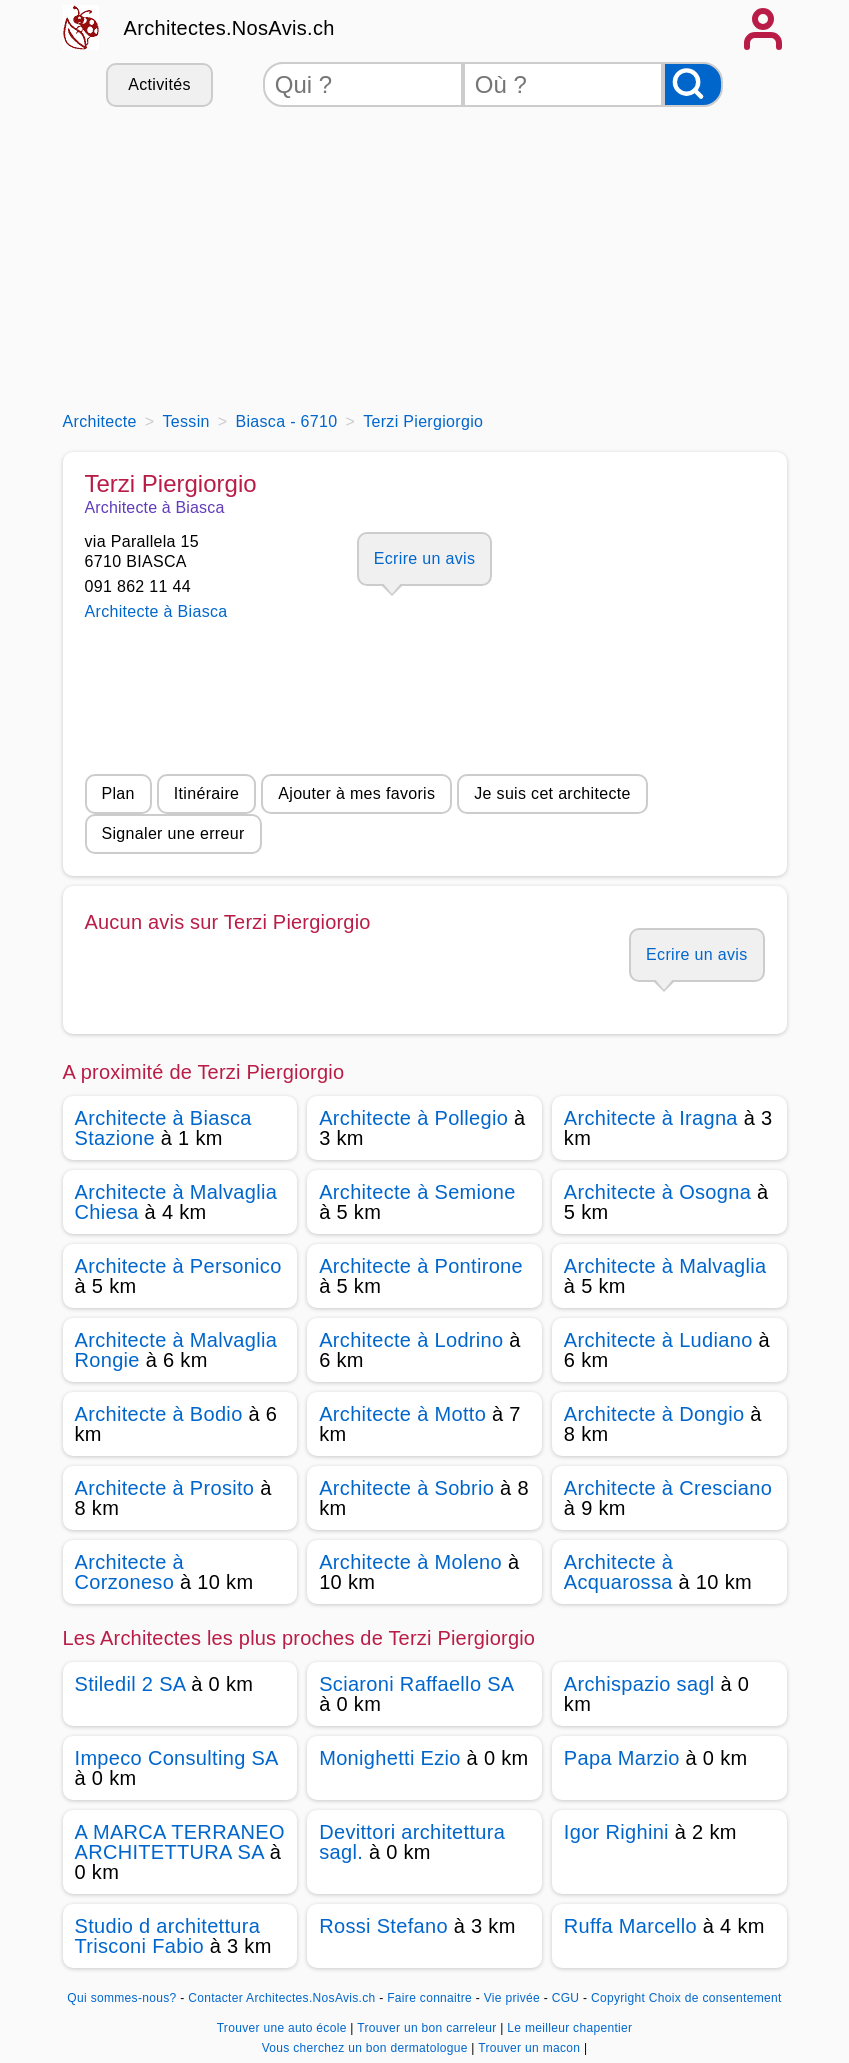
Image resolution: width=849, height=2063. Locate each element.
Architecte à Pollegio (413, 1118)
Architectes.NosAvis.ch (229, 28)
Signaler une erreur (173, 833)
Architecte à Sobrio (406, 1488)
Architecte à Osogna (657, 1192)
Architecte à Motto (402, 1414)
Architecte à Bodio (159, 1414)
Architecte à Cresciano (668, 1488)
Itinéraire (206, 793)
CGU (566, 1998)
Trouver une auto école (284, 2028)
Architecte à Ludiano (658, 1340)
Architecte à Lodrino (411, 1340)
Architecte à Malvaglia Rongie (176, 1350)
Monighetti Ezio (390, 1758)
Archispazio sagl (639, 1684)
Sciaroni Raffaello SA (416, 1684)
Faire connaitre (429, 1998)
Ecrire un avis (424, 558)
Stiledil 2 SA (130, 1684)
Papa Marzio (622, 1758)
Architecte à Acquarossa (618, 1572)
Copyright (618, 1998)
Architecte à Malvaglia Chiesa (176, 1202)
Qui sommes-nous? (121, 1998)
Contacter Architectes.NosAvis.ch (281, 1998)
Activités (159, 84)
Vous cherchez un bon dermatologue (367, 2048)
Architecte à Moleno (410, 1562)
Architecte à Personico (178, 1266)
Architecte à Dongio (654, 1414)
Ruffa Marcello (630, 1926)
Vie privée (512, 1998)
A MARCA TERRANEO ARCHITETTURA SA (180, 1842)
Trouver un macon (531, 2048)
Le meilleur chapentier (569, 2028)
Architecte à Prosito (165, 1488)
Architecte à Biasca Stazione (163, 1128)
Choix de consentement (715, 1998)
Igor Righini (616, 1832)
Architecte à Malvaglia (665, 1266)
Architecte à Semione (417, 1192)
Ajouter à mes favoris (356, 793)
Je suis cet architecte (552, 793)
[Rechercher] (693, 84)
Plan (118, 793)
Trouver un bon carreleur (428, 2028)
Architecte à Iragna (651, 1118)
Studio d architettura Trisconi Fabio (168, 1936)
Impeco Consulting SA (176, 1758)
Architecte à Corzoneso (129, 1572)
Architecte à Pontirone (421, 1266)
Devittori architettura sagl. (412, 1842)
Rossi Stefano (383, 1926)
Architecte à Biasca (156, 611)
